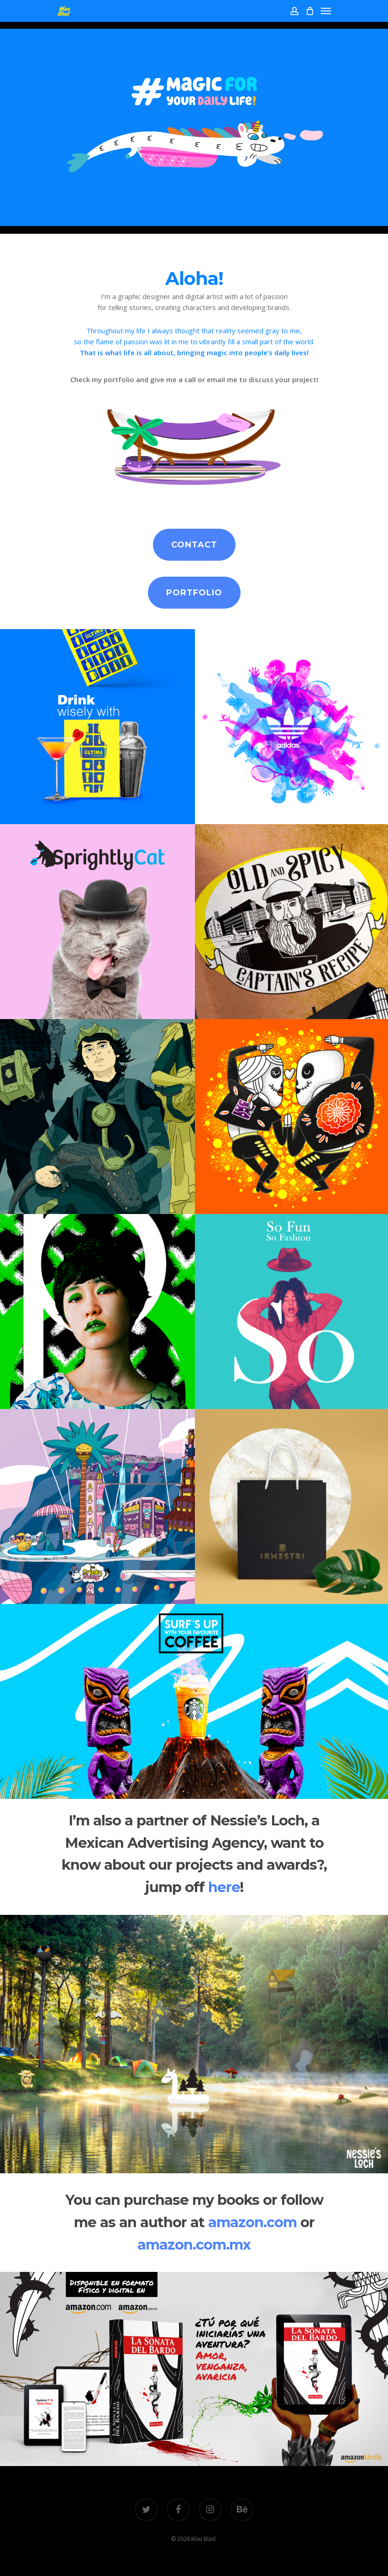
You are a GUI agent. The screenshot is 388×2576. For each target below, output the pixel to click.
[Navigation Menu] (326, 11)
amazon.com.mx (194, 2244)
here (224, 1887)
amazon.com (252, 2222)
